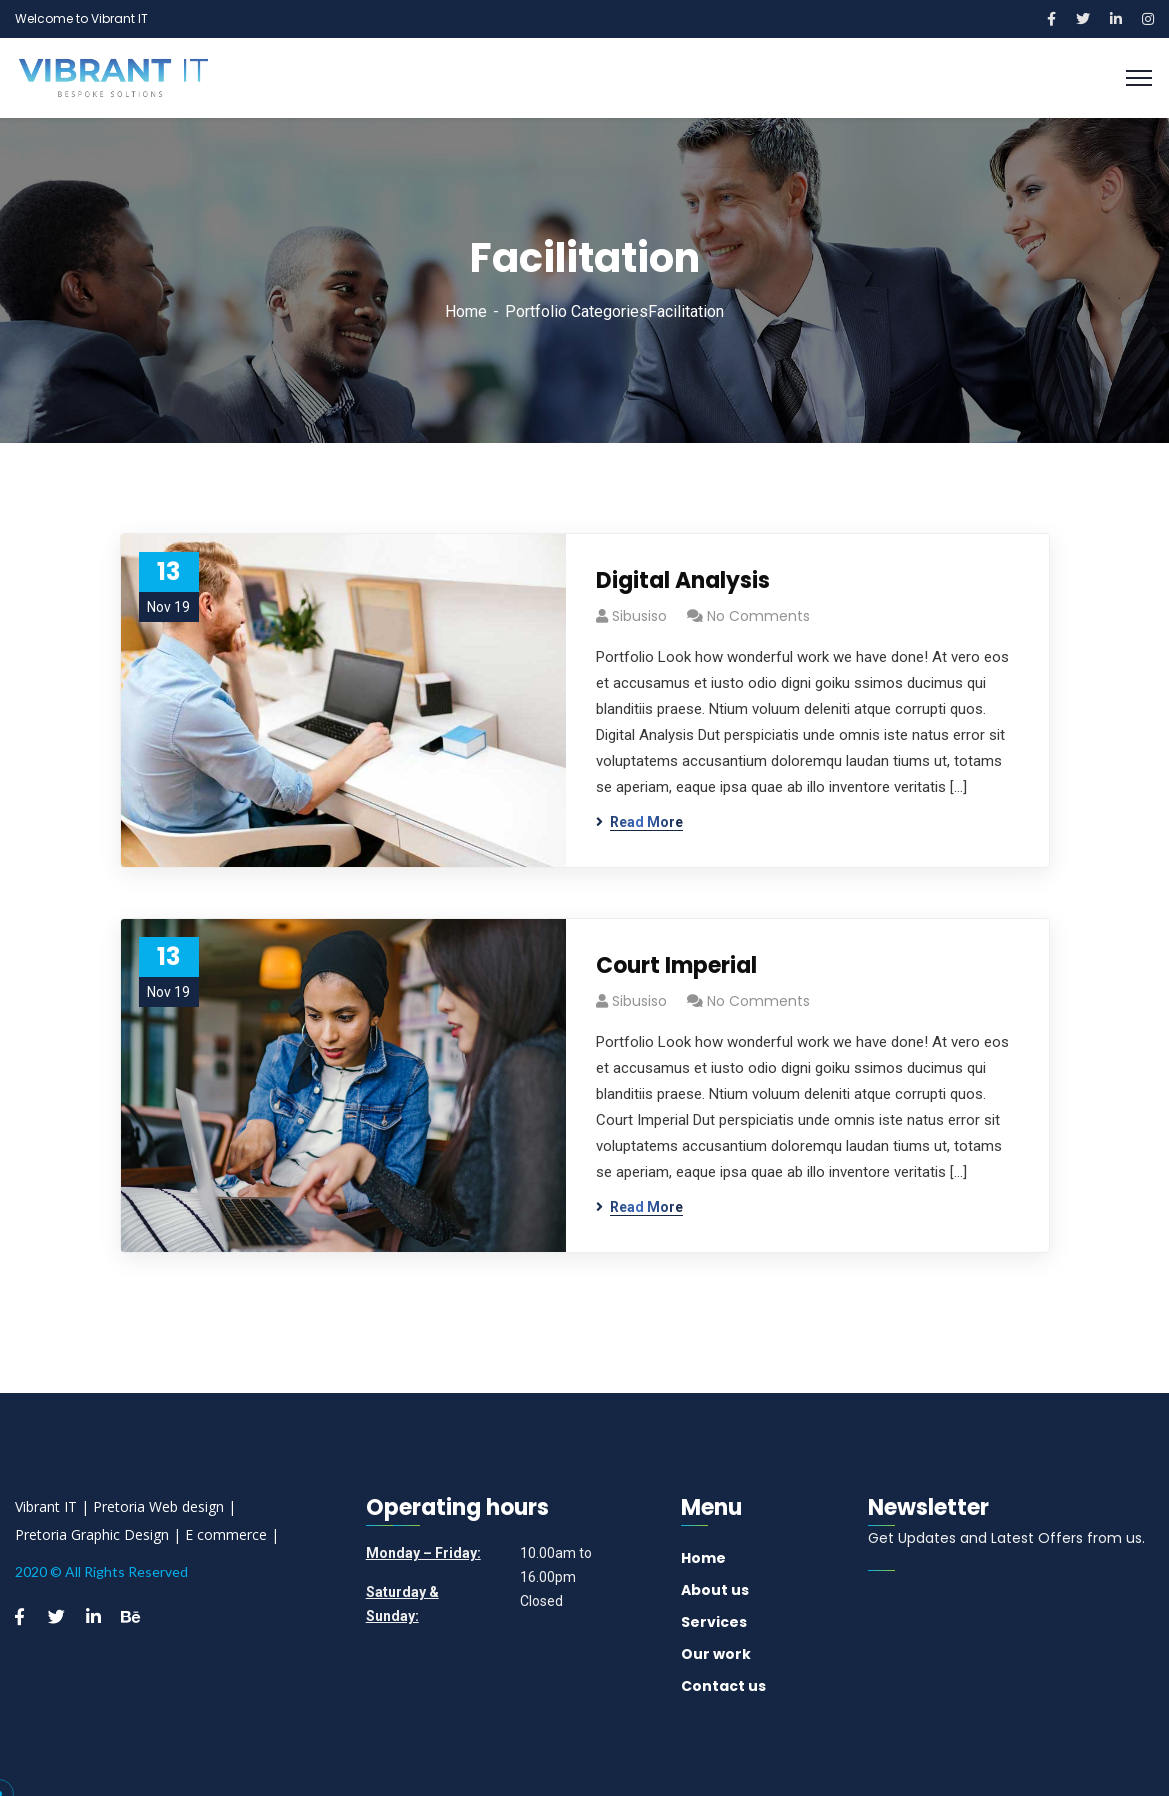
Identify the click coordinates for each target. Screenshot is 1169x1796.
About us (715, 1590)
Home (466, 311)
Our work (716, 1654)
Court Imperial (676, 965)
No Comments (758, 616)
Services (714, 1622)
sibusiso (639, 616)
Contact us (723, 1686)
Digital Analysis (683, 580)
